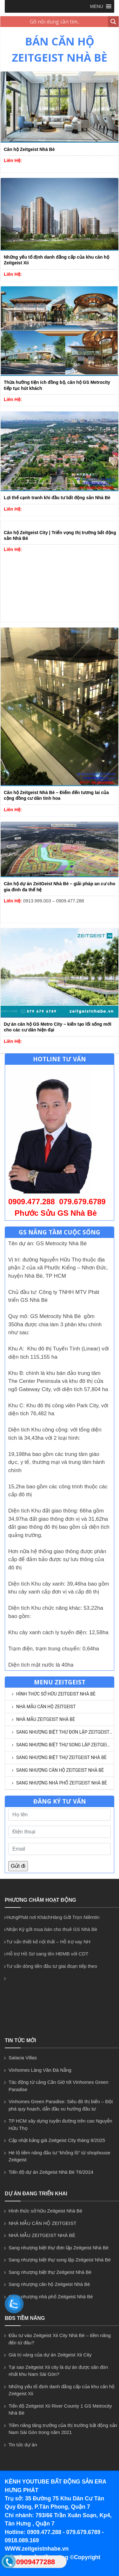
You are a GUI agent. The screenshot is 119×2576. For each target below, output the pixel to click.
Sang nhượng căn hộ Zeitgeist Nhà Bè (60, 1770)
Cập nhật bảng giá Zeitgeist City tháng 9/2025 (57, 2140)
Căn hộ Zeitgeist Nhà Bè (29, 149)
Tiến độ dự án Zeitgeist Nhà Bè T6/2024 (51, 2172)
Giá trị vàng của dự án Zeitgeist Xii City (50, 2354)
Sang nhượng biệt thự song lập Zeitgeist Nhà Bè (65, 1744)
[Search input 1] (54, 21)
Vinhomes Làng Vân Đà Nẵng (40, 2070)
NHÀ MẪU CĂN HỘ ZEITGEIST (46, 1706)
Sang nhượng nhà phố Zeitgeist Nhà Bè (61, 1782)
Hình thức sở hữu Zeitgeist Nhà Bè (56, 1693)
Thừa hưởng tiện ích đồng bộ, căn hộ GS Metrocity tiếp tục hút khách (57, 385)
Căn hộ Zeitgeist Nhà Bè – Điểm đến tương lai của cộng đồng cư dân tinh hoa (56, 795)
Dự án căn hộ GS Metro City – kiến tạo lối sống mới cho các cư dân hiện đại (57, 1027)
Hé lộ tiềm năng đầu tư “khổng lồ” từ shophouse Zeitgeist (59, 2156)
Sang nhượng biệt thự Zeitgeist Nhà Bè (61, 1757)
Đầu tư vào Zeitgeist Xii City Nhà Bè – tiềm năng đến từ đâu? (60, 2339)
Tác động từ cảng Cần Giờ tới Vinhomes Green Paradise (59, 2085)
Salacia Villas (23, 2057)
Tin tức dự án (23, 2444)
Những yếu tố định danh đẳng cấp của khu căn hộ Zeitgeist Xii (56, 260)
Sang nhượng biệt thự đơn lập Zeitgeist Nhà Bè (65, 1732)
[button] (96, 6)
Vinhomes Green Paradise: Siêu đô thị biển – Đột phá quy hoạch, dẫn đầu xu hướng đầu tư (61, 2105)
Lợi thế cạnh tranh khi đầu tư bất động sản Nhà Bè (57, 497)
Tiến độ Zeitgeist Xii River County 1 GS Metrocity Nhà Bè (60, 2409)
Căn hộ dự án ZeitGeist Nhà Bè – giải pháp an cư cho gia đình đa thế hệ (59, 886)
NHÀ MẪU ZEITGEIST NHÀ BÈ (45, 1719)
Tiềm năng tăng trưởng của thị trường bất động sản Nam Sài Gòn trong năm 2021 (63, 2429)
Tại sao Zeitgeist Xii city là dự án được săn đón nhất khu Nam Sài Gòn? (58, 2370)
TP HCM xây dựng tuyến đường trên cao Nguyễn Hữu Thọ (60, 2124)
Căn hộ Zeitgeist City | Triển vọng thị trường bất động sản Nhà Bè (60, 535)
